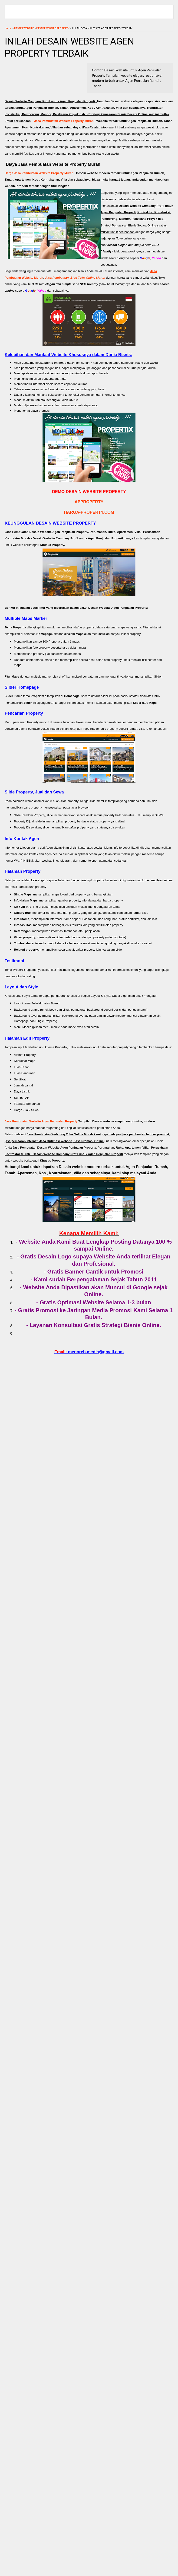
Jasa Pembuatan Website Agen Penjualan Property (41, 1121)
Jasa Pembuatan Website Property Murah (43, 173)
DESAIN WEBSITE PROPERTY (52, 28)
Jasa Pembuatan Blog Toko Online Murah (75, 277)
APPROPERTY (89, 502)
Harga (9, 173)
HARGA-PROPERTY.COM (89, 512)
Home (8, 28)
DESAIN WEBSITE (24, 28)
